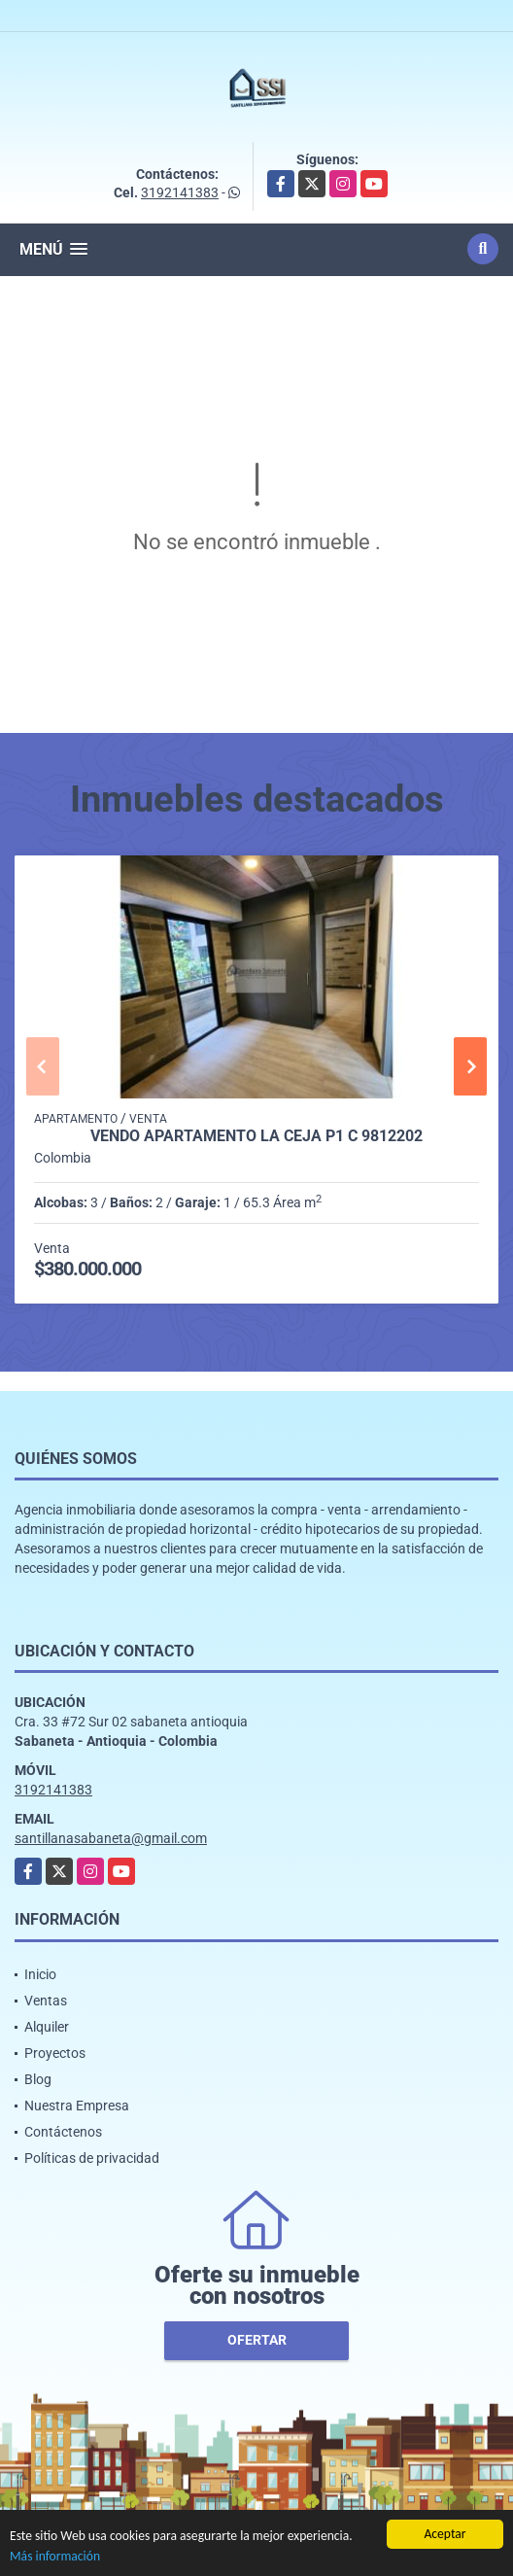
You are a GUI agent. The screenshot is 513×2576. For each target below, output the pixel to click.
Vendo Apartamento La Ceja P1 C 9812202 (256, 1136)
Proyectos (55, 2053)
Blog (37, 2079)
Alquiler (46, 2027)
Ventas (45, 2000)
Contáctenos (63, 2132)
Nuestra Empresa (76, 2105)
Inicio (40, 1974)
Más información (55, 2557)
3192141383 (180, 192)
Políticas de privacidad (91, 2158)
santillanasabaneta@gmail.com (111, 1838)
